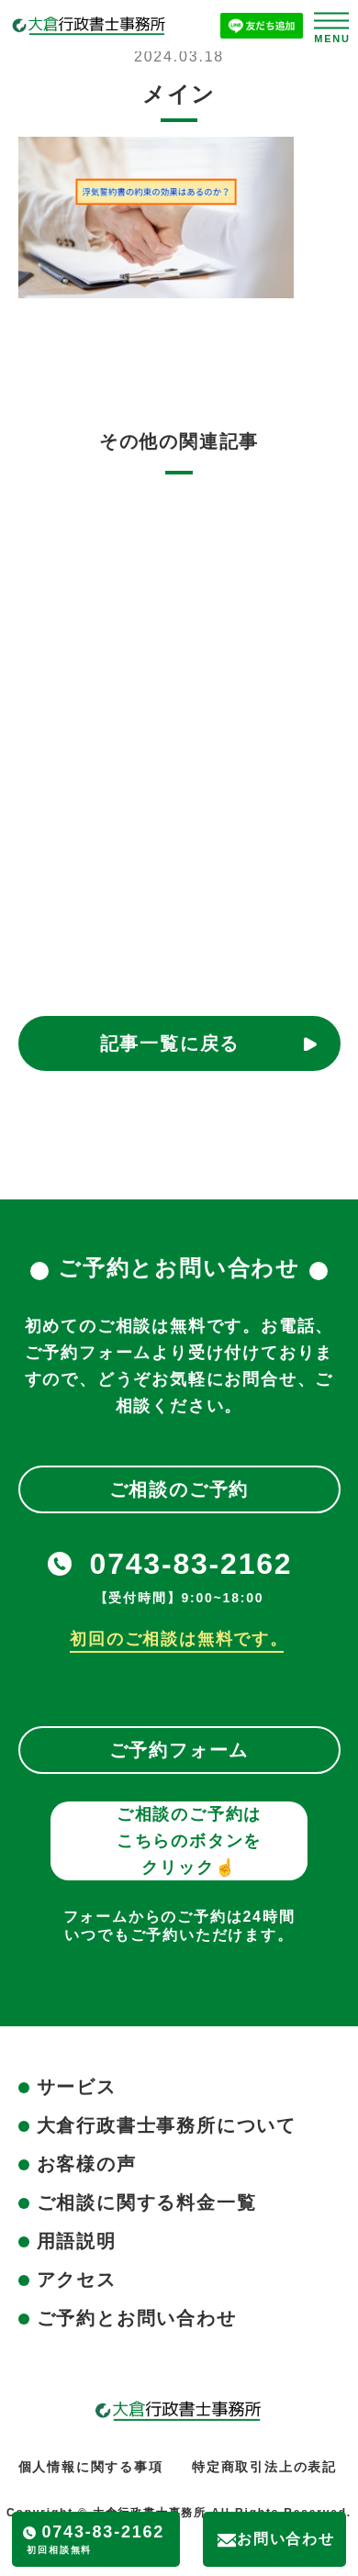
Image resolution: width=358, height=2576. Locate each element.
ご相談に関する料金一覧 (147, 2202)
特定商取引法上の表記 (264, 2466)
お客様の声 (87, 2164)
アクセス (77, 2279)
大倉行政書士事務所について (166, 2125)
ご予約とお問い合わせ (137, 2318)
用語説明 (77, 2241)
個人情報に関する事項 (90, 2466)
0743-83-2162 (191, 1563)
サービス (77, 2087)
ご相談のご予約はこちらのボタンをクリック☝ (189, 1841)
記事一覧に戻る (170, 1043)
